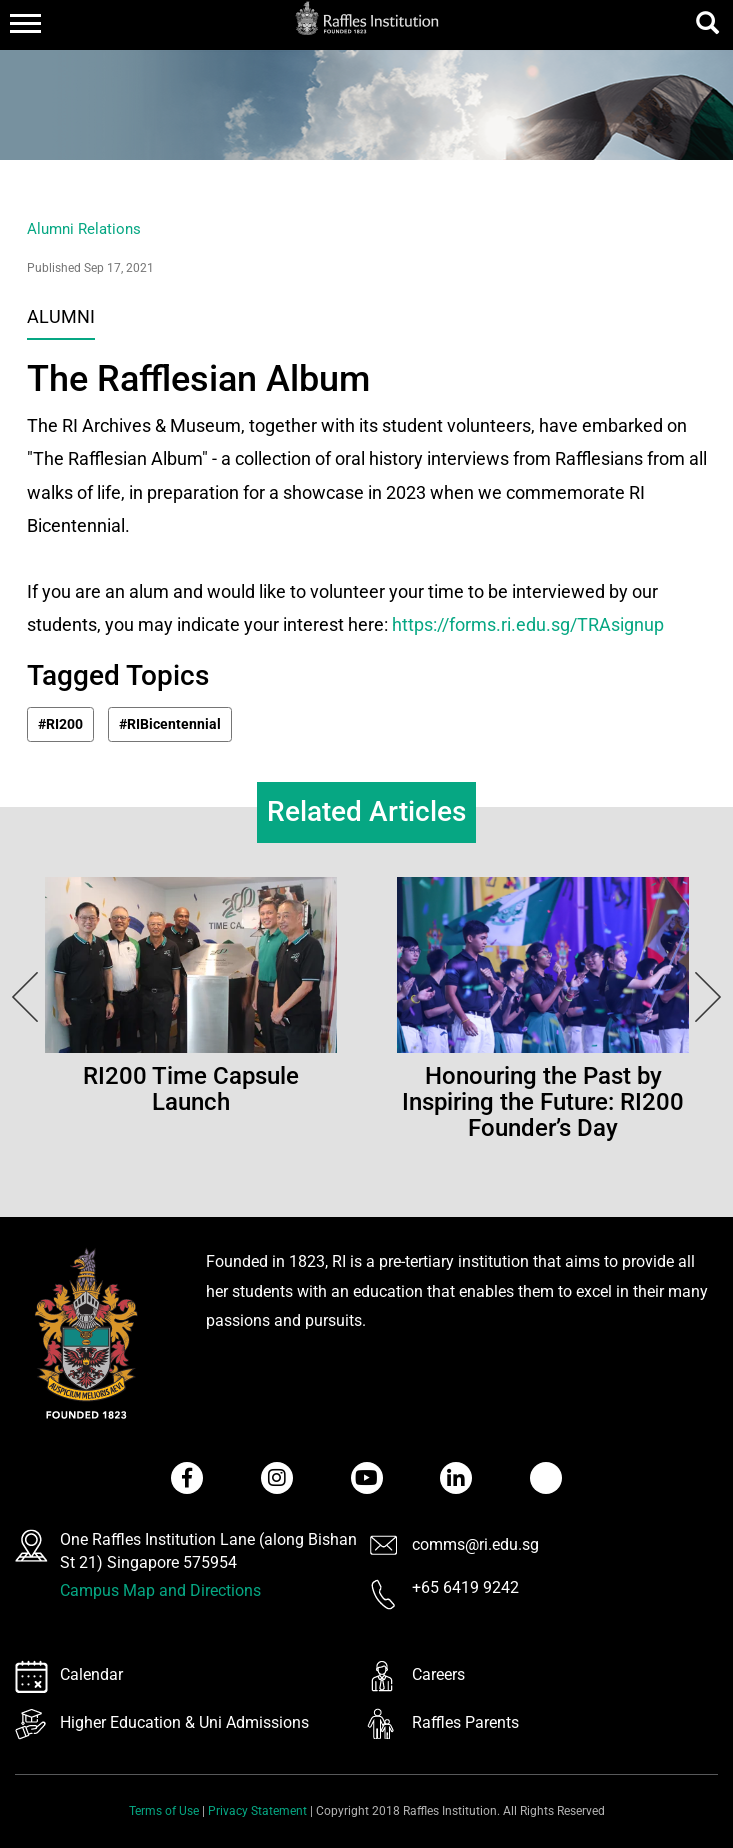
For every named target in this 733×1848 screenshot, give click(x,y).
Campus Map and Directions (160, 1590)
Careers (438, 1674)
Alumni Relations (84, 229)
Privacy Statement (257, 1811)
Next (20, 997)
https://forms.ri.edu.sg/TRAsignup (528, 624)
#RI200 (60, 724)
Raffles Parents (465, 1722)
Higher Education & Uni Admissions (184, 1722)
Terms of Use (164, 1811)
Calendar (91, 1674)
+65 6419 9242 (465, 1587)
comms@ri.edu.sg (475, 1544)
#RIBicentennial (170, 724)
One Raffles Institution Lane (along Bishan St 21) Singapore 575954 (208, 1551)
